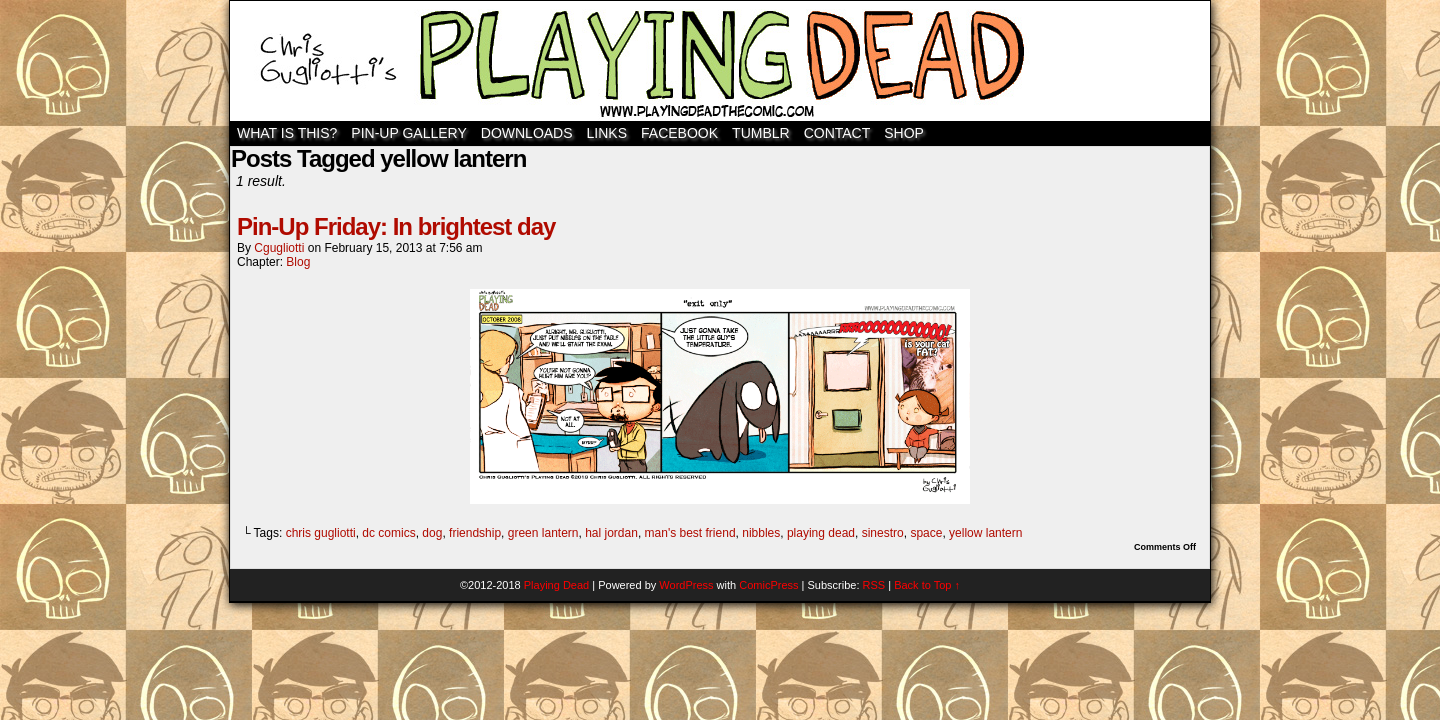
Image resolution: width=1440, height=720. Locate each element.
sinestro (883, 533)
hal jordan (611, 533)
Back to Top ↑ (927, 585)
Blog (298, 262)
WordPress (686, 585)
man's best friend (690, 533)
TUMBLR (761, 133)
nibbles (761, 533)
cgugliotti (279, 248)
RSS (874, 585)
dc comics (388, 533)
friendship (475, 533)
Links (607, 133)
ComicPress (768, 585)
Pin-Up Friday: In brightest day (396, 226)
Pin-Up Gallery (408, 133)
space (926, 533)
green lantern (543, 533)
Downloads (527, 133)
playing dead (821, 533)
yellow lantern (985, 533)
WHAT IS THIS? (287, 133)
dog (432, 533)
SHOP (904, 133)
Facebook (679, 133)
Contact (837, 133)
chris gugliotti (321, 533)
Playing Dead (720, 61)
